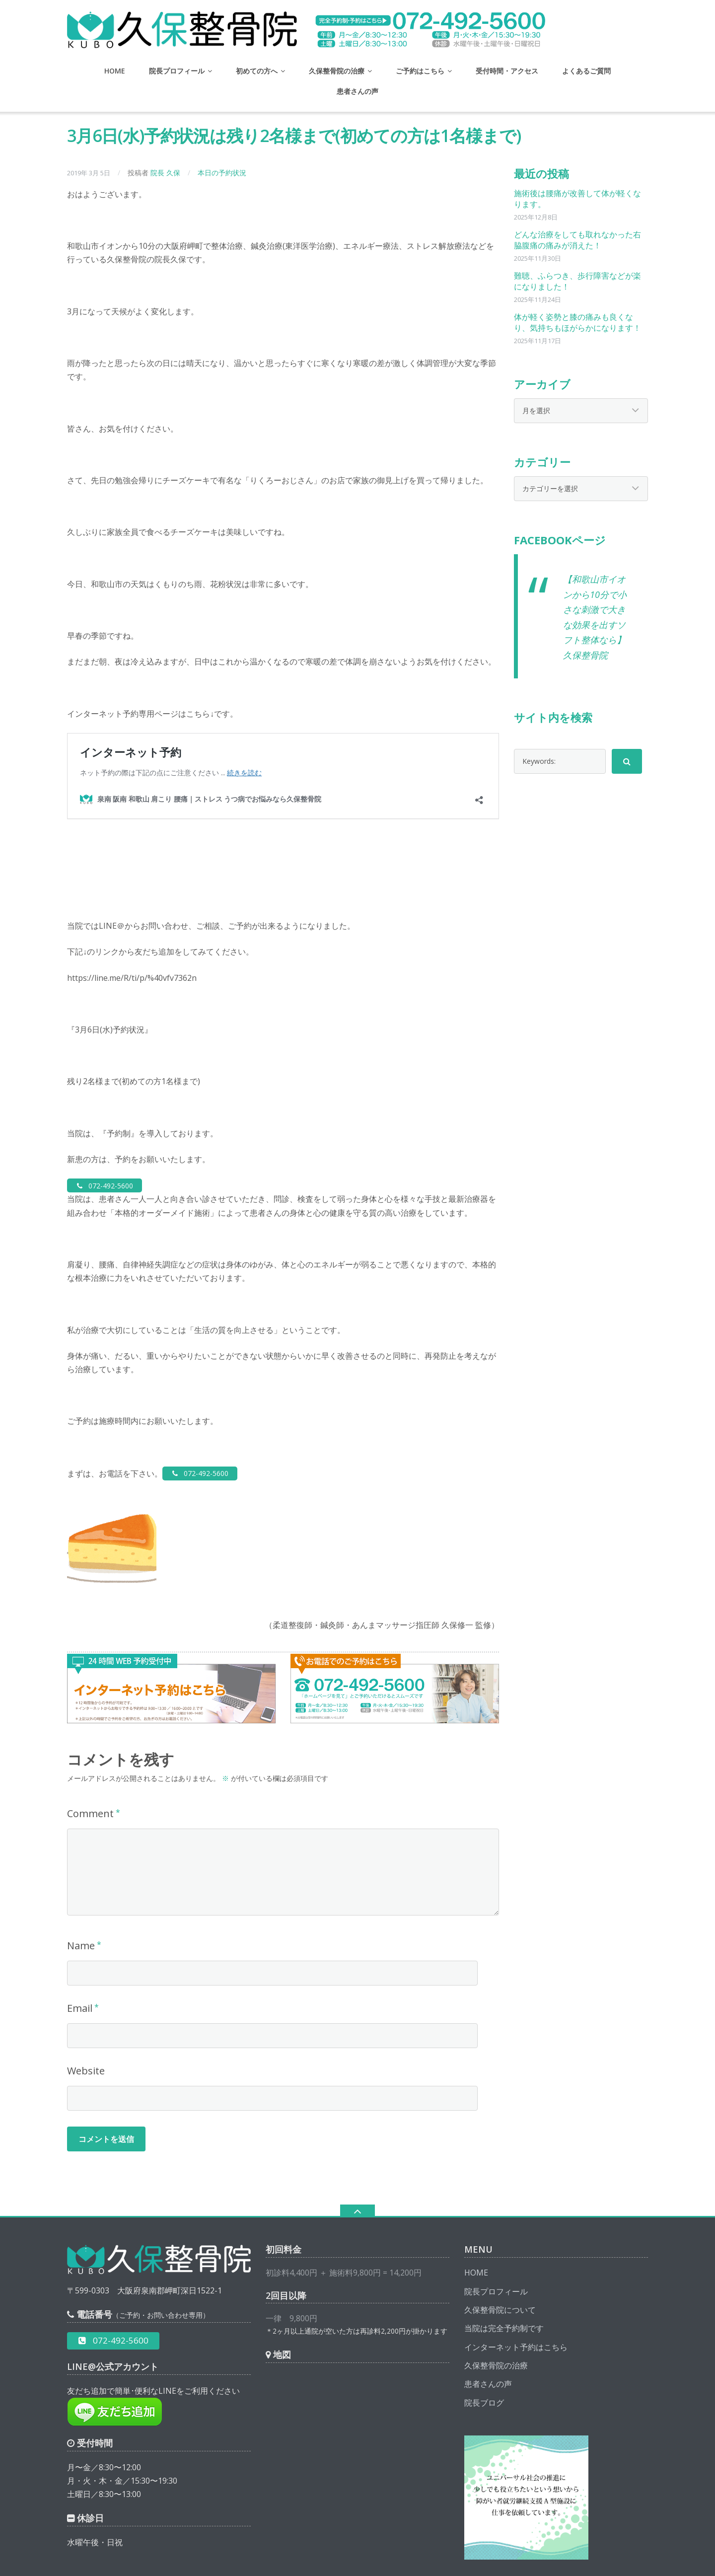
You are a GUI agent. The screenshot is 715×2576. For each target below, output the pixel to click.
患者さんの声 (357, 91)
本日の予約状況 (222, 172)
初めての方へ (257, 70)
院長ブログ (484, 2362)
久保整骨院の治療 (336, 70)
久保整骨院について (500, 2269)
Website (86, 2030)
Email (79, 1968)
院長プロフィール (177, 70)
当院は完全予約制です (504, 2288)
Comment (90, 1773)
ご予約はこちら (420, 70)
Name (81, 1905)
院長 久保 (165, 172)
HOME (114, 70)
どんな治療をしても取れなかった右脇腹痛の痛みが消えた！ (577, 240)
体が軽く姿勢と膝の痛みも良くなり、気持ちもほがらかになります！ (577, 322)
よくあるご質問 (586, 70)
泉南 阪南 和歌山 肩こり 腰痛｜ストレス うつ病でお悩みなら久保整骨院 (236, 2560)
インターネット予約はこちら (516, 2306)
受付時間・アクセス (507, 70)
